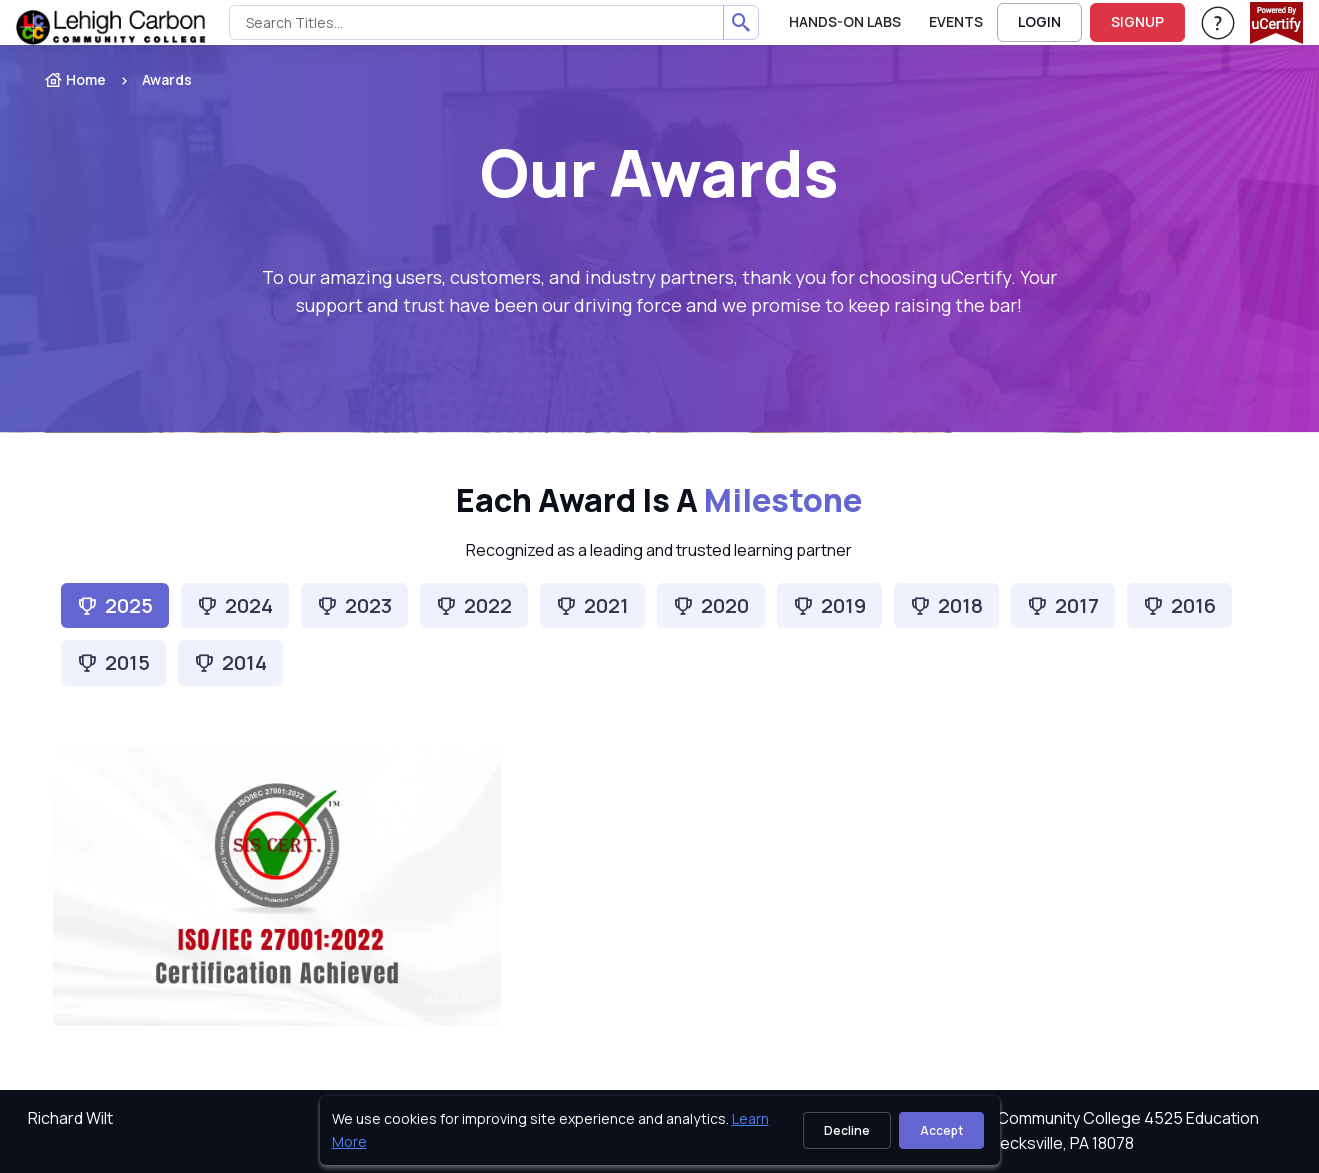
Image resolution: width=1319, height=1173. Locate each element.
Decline (847, 1130)
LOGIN (1039, 21)
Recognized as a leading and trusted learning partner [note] (659, 550)
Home (75, 79)
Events (956, 21)
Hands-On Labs (845, 21)
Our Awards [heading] (659, 172)
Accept (941, 1130)
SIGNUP (1137, 21)
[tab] (235, 605)
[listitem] (149, 80)
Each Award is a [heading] (659, 501)
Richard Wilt (70, 1118)
